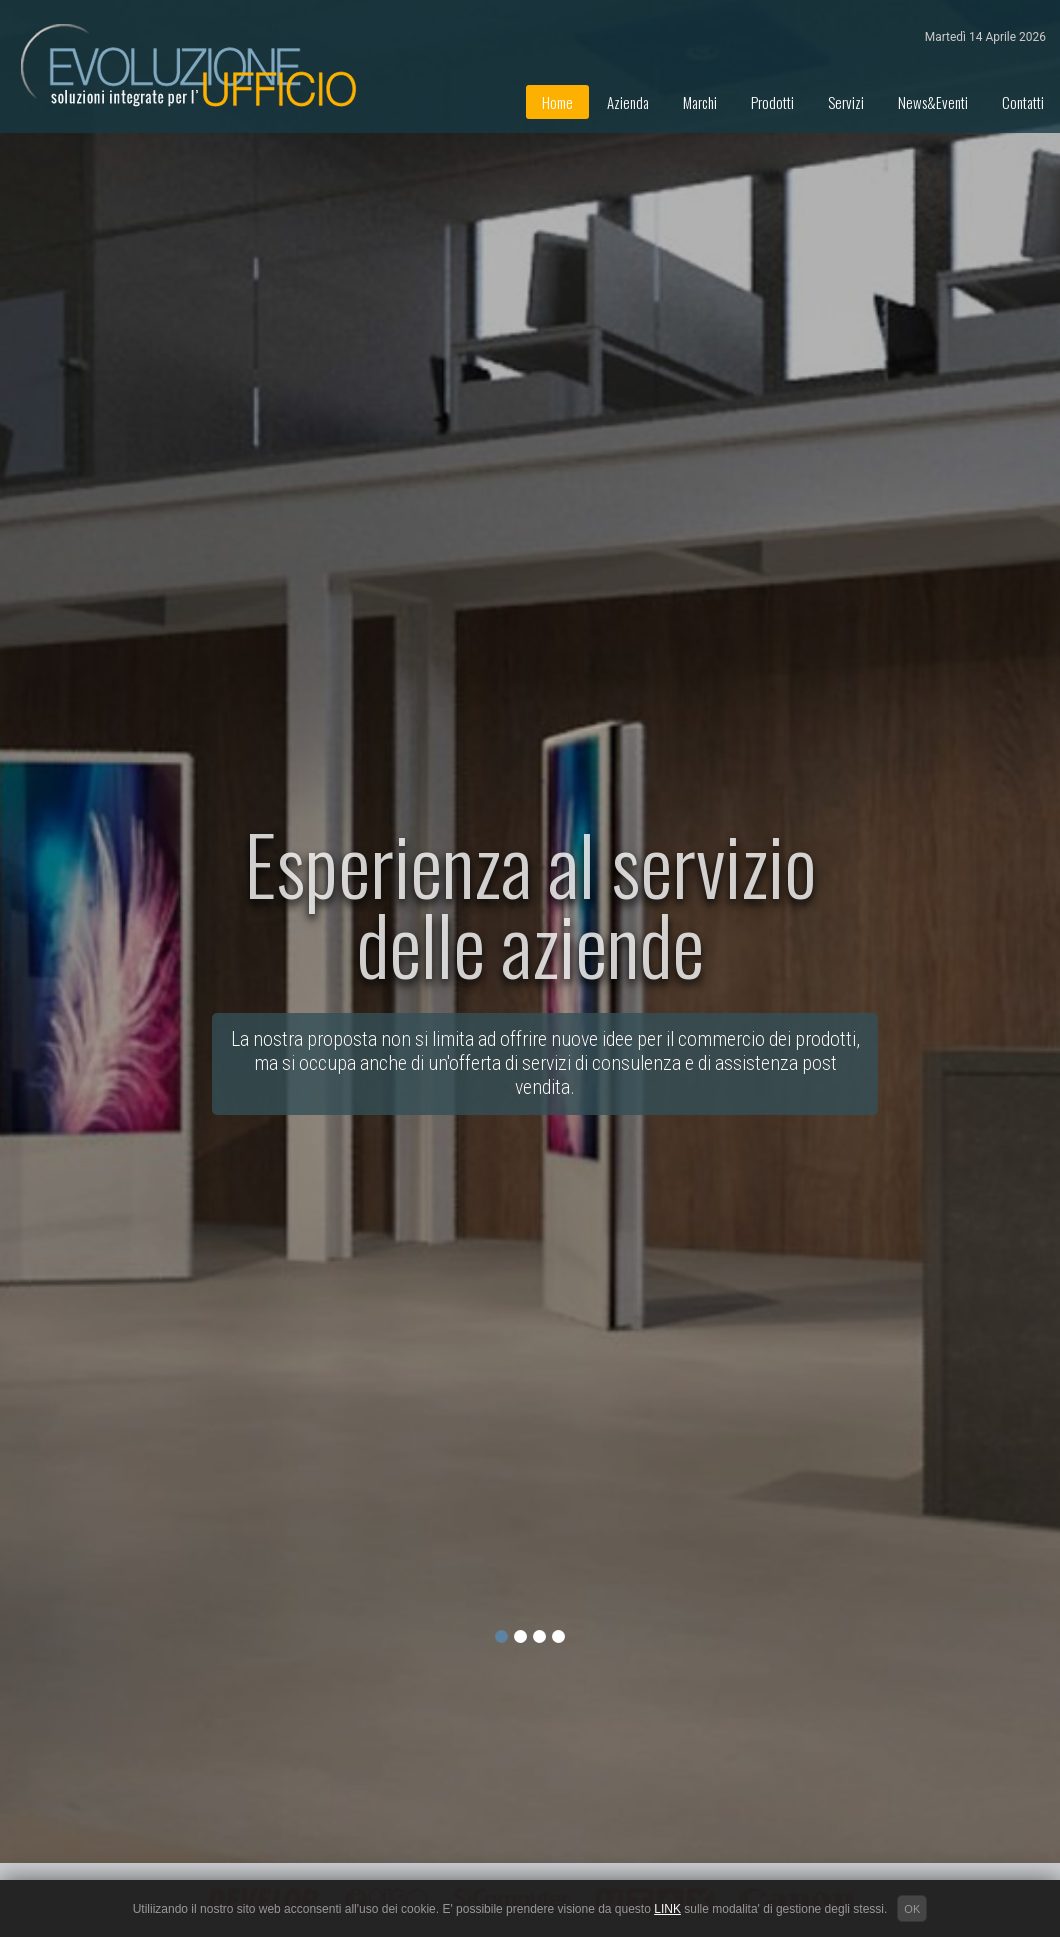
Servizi (846, 102)
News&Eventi (933, 102)
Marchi (700, 102)
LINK (667, 1909)
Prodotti (772, 102)
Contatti (1023, 102)
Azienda (628, 102)
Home (557, 102)
